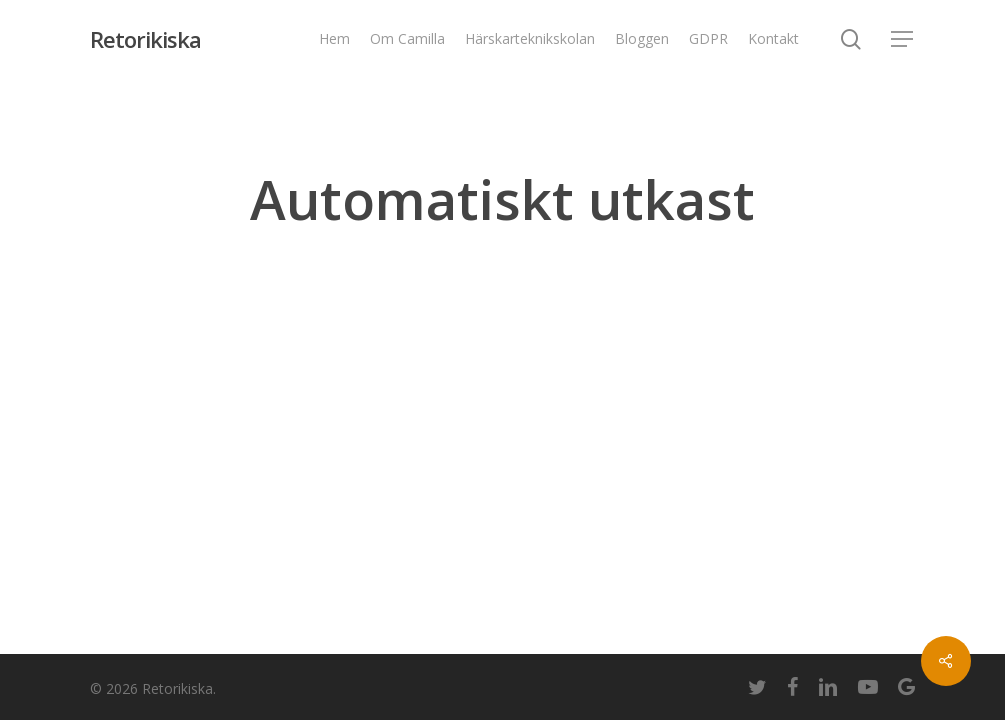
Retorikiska (145, 39)
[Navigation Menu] (903, 39)
